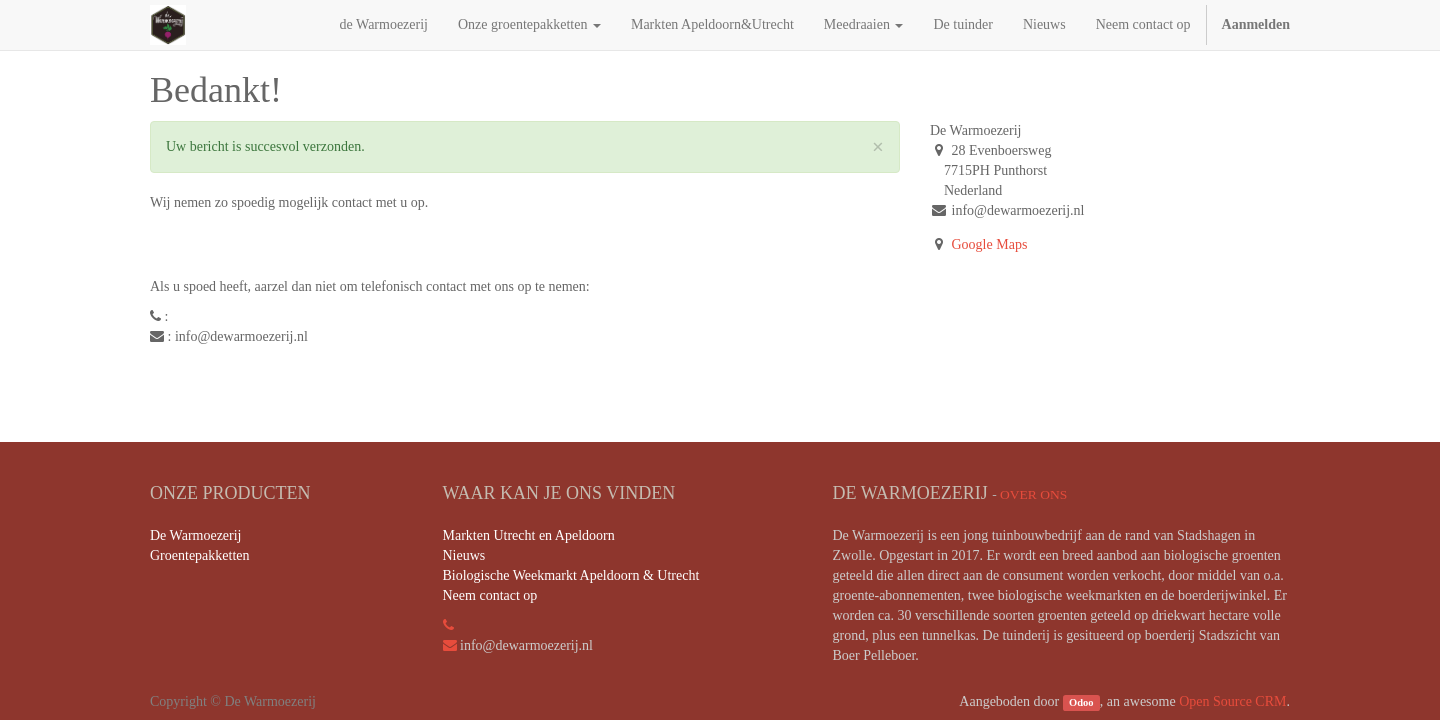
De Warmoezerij (196, 535)
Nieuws (464, 555)
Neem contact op (490, 595)
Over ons (1033, 494)
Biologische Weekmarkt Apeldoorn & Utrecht (571, 575)
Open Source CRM (1232, 701)
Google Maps (990, 244)
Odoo (1081, 702)
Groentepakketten (200, 555)
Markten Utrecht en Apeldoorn (529, 535)
